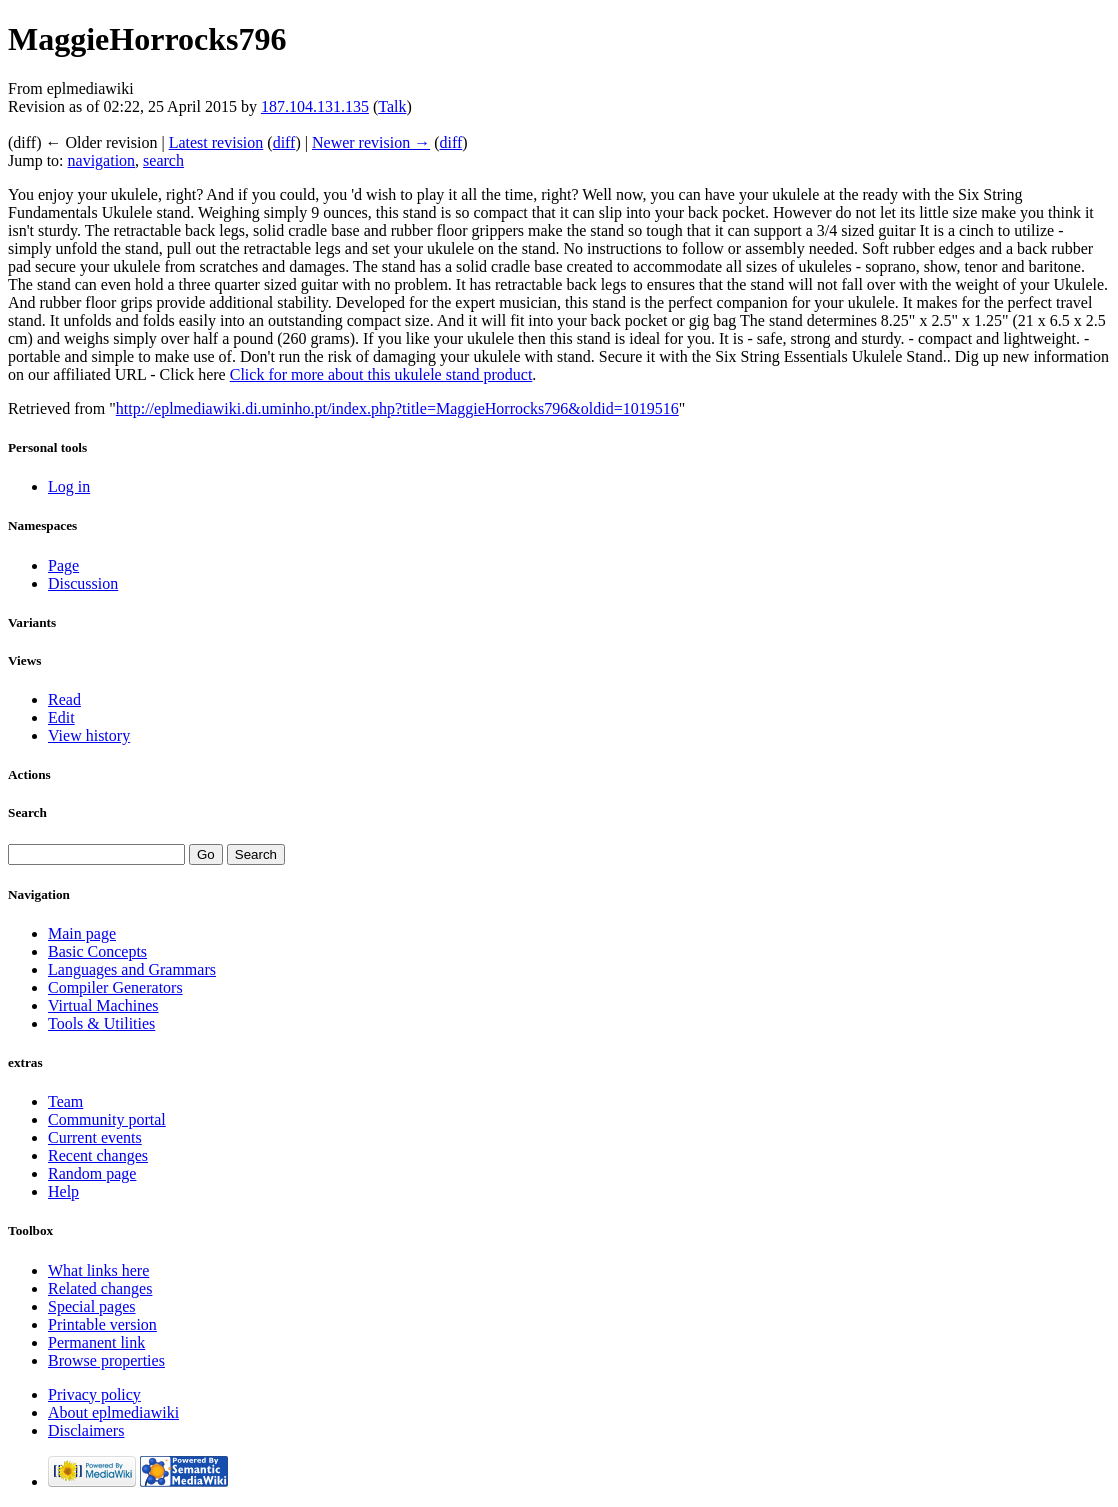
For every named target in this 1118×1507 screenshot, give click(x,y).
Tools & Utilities (101, 1023)
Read (64, 699)
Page (63, 565)
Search (27, 812)
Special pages (92, 1306)
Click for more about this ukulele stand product (381, 374)
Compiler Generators (115, 987)
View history (89, 735)
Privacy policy (94, 1394)
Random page (92, 1173)
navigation (102, 160)
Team (65, 1101)
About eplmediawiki (113, 1412)
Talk (392, 106)
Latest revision (216, 142)
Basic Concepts (97, 951)
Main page (82, 933)
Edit (61, 717)
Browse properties (106, 1360)
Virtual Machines (103, 1005)
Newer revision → (371, 142)
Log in (69, 486)
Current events (95, 1137)
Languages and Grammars (132, 969)
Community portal (107, 1119)
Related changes (100, 1288)
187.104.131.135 (315, 106)
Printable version (102, 1324)
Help (63, 1191)
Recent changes (98, 1155)
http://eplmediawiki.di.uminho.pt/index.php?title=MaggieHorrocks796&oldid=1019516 (397, 408)
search (163, 160)
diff (284, 142)
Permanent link (96, 1342)
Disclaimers (86, 1430)
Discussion (83, 583)
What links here (98, 1270)
